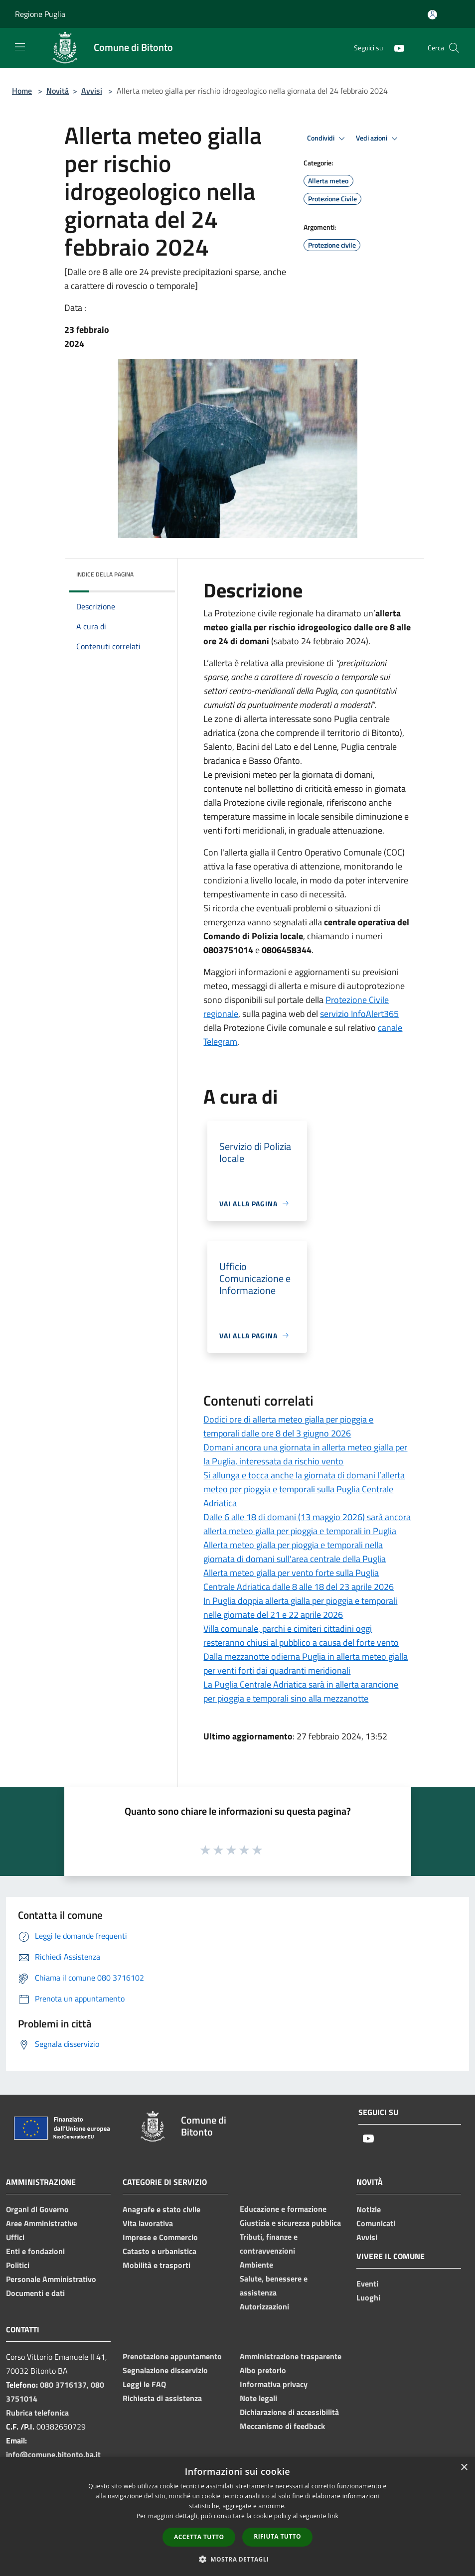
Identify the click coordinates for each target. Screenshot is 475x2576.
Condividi (327, 138)
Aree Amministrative (41, 2223)
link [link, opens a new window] (333, 2516)
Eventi (367, 2284)
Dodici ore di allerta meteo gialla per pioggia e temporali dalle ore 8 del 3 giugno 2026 (288, 1426)
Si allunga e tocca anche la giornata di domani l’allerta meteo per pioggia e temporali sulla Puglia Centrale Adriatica (304, 1489)
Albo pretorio (263, 2370)
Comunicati (375, 2223)
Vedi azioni (378, 138)
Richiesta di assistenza (162, 2398)
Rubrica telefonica (37, 2413)
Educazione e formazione (283, 2209)
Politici (17, 2265)
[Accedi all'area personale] (432, 14)
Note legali (258, 2398)
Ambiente (256, 2265)
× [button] (464, 2467)
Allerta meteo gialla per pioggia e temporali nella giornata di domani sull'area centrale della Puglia (294, 1552)
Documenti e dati (35, 2293)
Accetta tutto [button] (199, 2537)
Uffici (15, 2237)
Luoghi (368, 2297)
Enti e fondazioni (35, 2251)
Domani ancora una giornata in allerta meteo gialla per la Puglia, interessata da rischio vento (305, 1454)
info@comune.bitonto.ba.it (53, 2454)
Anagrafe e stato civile (161, 2209)
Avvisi (91, 91)
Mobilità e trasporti (156, 2265)
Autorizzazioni (264, 2306)
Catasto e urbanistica (159, 2251)
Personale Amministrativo (51, 2279)
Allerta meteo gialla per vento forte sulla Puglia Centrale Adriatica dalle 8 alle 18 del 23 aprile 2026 (298, 1579)
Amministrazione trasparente (290, 2356)
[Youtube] (395, 47)
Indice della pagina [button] (105, 574)
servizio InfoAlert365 (359, 1013)
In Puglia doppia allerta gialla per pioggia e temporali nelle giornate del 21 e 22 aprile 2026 (300, 1607)
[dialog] (237, 2516)
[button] (237, 2559)
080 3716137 (63, 2385)
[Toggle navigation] (20, 47)
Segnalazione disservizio (165, 2370)
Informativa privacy (274, 2384)
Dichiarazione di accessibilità (289, 2412)
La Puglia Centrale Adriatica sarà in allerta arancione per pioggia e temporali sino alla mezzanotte (300, 1691)
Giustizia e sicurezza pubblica (290, 2223)
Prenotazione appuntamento (172, 2356)
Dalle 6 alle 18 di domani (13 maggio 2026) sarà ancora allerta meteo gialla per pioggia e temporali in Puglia (307, 1524)
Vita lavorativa (148, 2223)
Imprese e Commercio (160, 2237)
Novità (57, 91)
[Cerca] (454, 48)
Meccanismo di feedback (282, 2426)
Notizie (368, 2209)
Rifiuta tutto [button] (277, 2536)
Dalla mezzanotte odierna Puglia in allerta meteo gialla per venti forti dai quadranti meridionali (305, 1663)
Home (22, 91)
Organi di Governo (37, 2209)
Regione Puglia (40, 14)
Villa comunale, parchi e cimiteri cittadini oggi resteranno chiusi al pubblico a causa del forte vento (301, 1635)
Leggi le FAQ (144, 2384)
